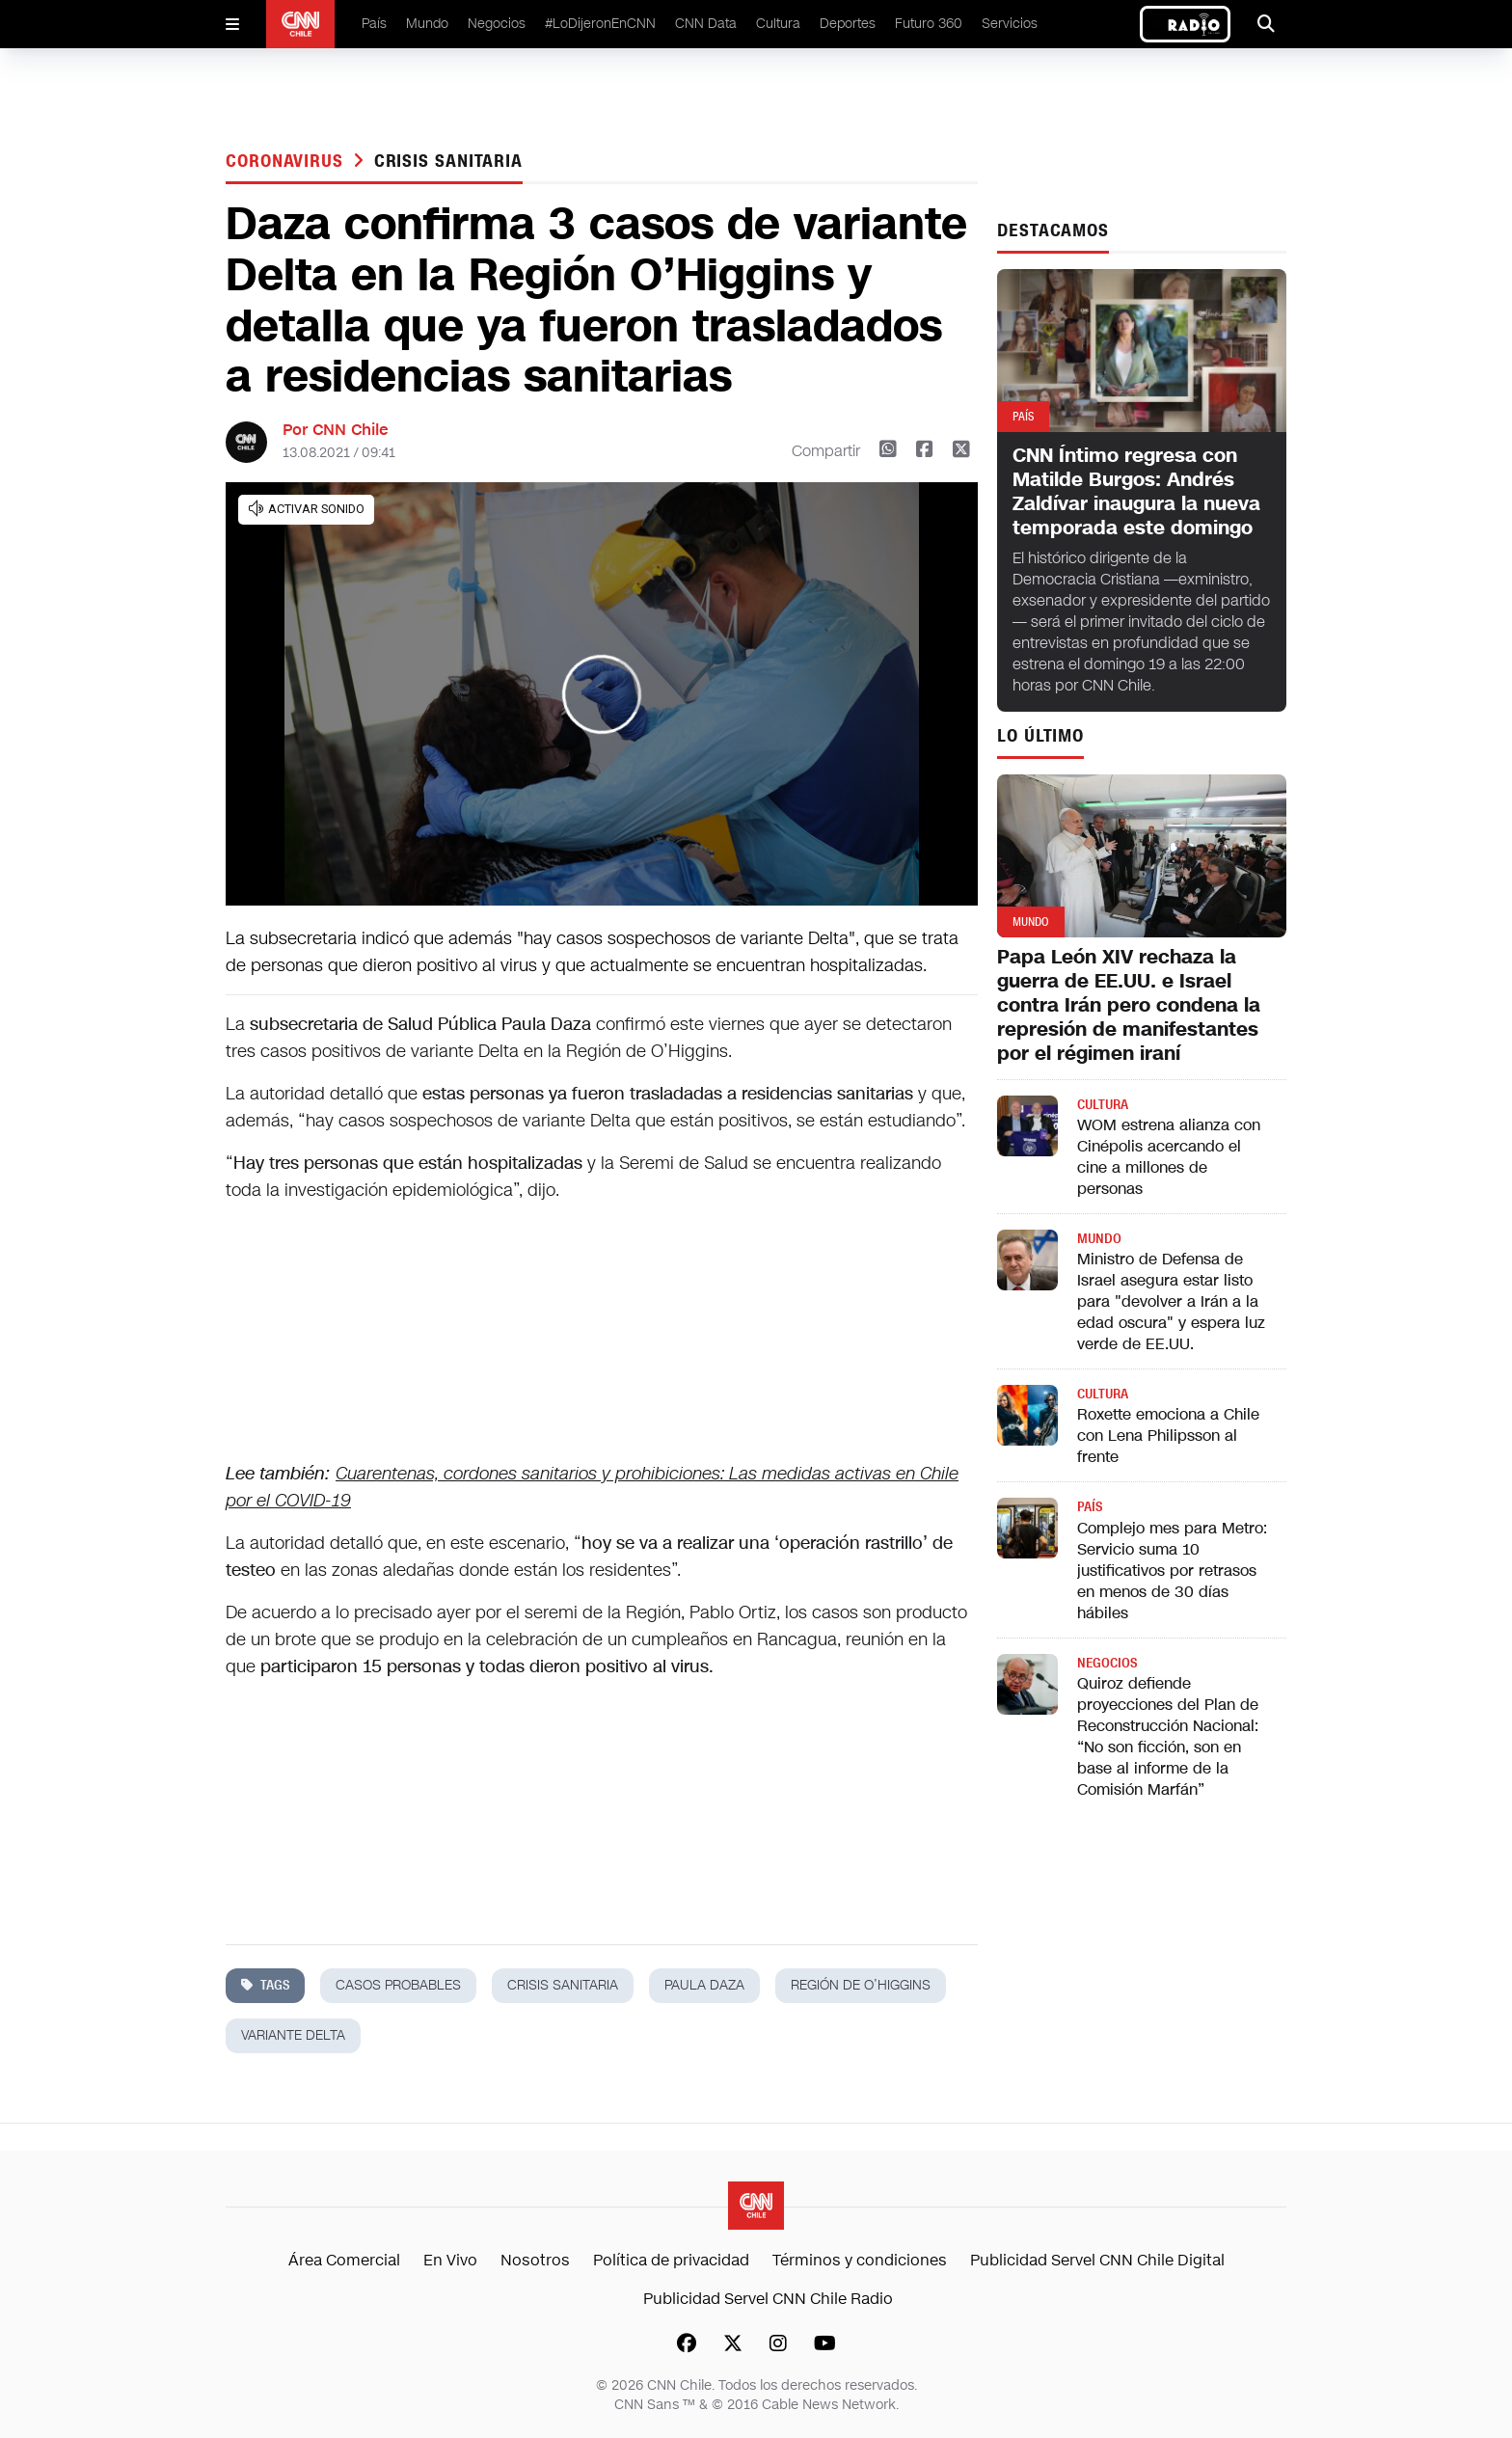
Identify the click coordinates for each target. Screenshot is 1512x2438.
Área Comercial (344, 2260)
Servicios (1010, 23)
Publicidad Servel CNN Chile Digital (1097, 2260)
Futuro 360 (928, 23)
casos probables (398, 1985)
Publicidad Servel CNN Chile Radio (768, 2299)
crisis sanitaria (448, 161)
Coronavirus (287, 161)
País (374, 23)
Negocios (497, 23)
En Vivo (450, 2260)
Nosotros (535, 2260)
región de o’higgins (861, 1985)
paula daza (704, 1985)
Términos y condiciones (859, 2260)
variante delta (293, 2035)
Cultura (778, 23)
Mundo (427, 23)
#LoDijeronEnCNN (600, 23)
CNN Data (706, 23)
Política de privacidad (671, 2260)
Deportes (848, 23)
